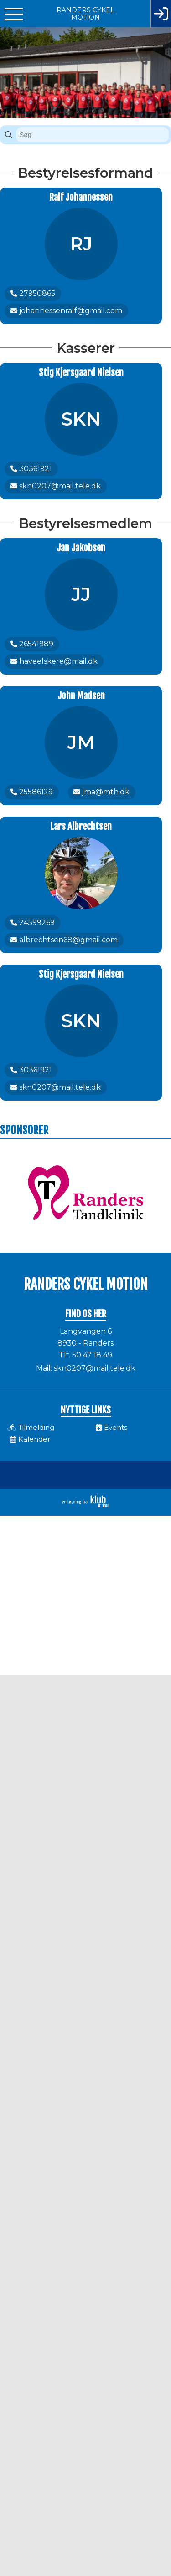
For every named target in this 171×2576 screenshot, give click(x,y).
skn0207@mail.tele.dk (94, 1368)
